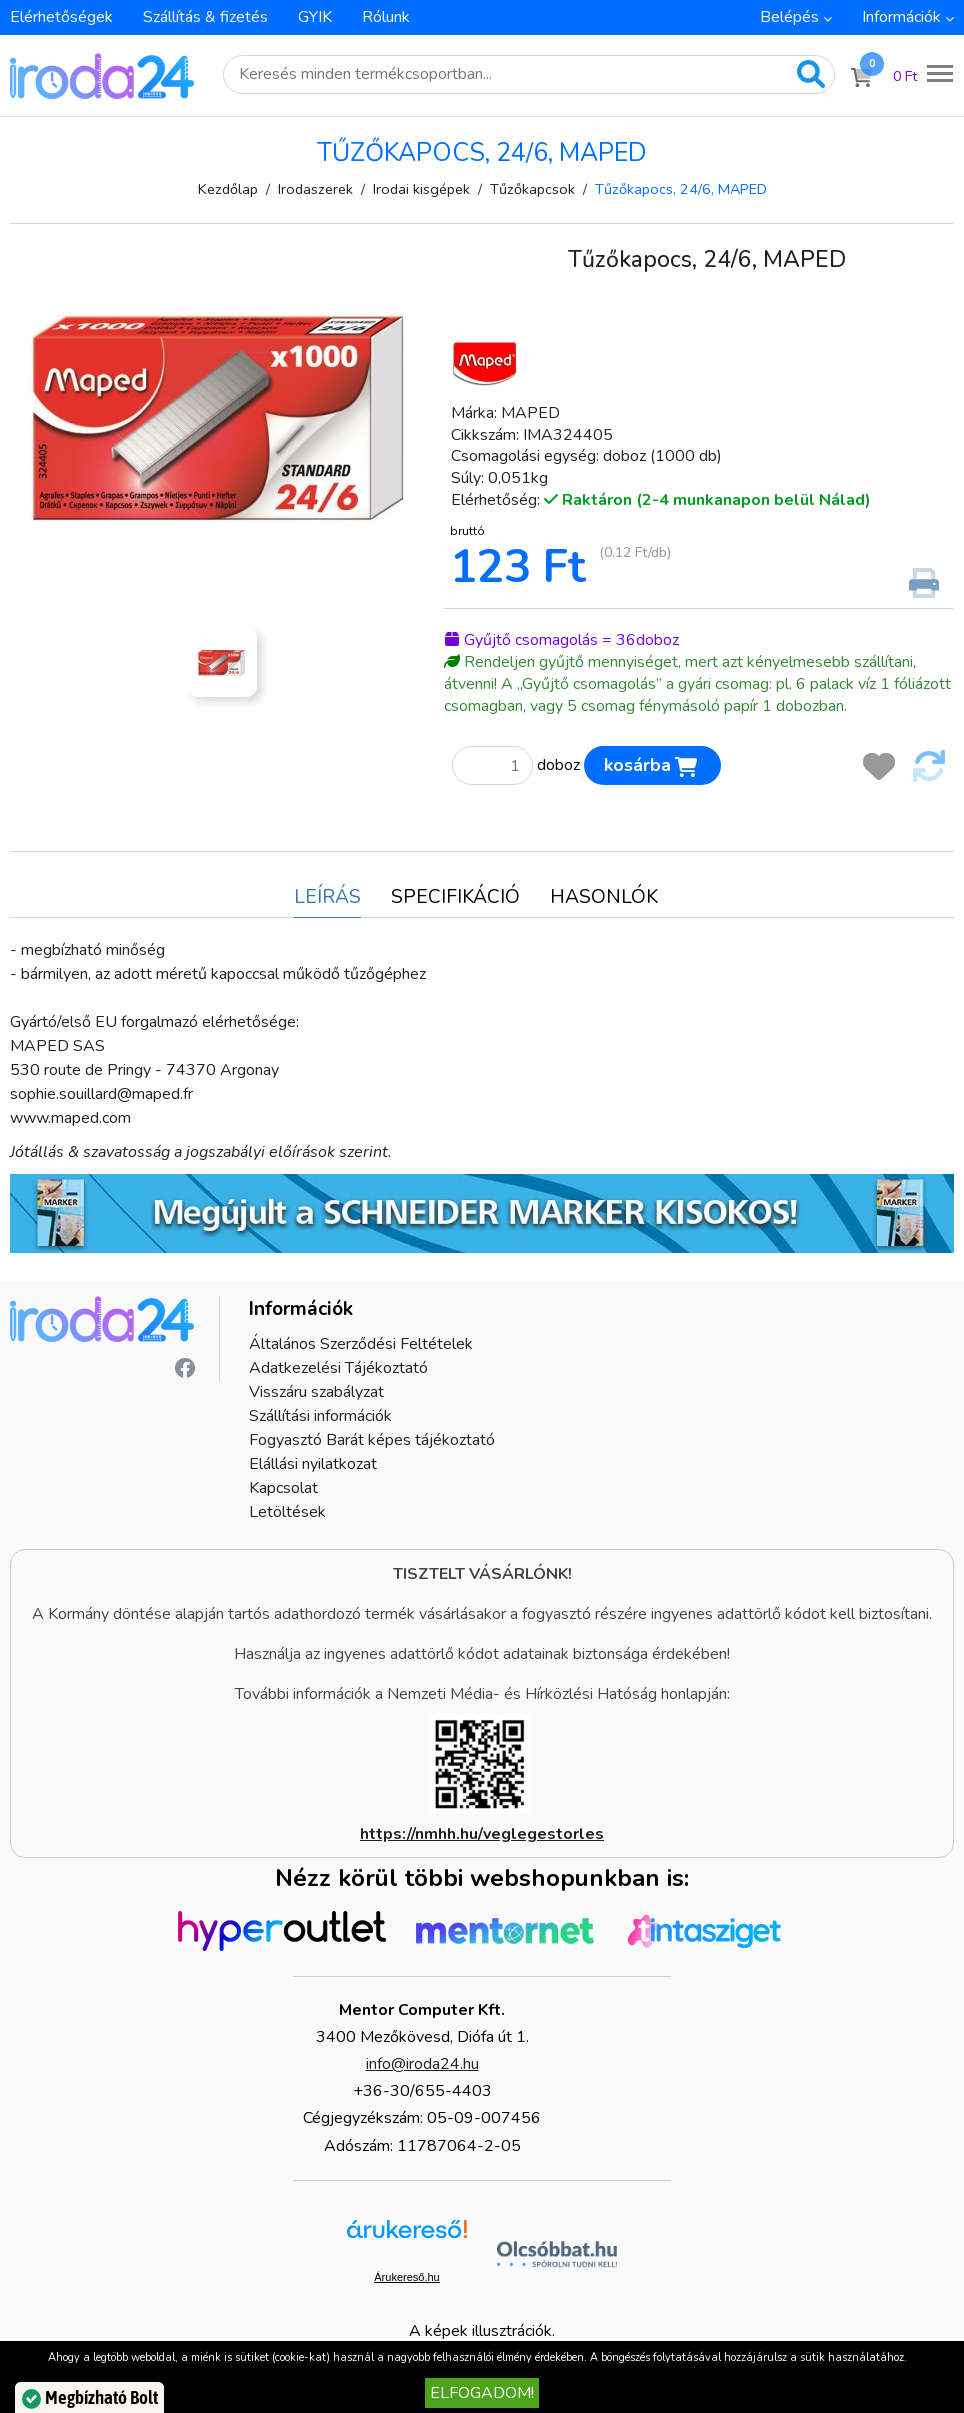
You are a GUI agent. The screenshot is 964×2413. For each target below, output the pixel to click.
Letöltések (287, 1512)
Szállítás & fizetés (205, 17)
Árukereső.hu (406, 2277)
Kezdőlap (228, 189)
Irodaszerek (315, 189)
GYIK (315, 17)
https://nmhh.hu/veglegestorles (482, 1834)
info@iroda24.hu (422, 2064)
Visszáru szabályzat (316, 1392)
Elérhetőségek (61, 17)
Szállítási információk (320, 1416)
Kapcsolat (283, 1488)
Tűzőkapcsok (532, 189)
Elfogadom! (482, 2393)
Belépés (789, 17)
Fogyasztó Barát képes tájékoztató (372, 1440)
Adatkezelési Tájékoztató (338, 1368)
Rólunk (386, 17)
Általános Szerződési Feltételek (361, 1344)
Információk (901, 17)
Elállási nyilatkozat (313, 1464)
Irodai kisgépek (421, 189)
